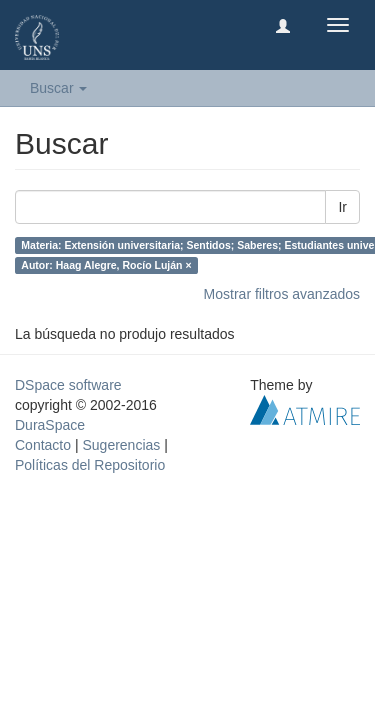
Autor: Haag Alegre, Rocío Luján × (106, 265)
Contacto (43, 445)
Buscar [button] (58, 88)
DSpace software (68, 385)
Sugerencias (121, 445)
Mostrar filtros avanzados (282, 294)
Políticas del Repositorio (90, 465)
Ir (342, 207)
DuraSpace (50, 425)
